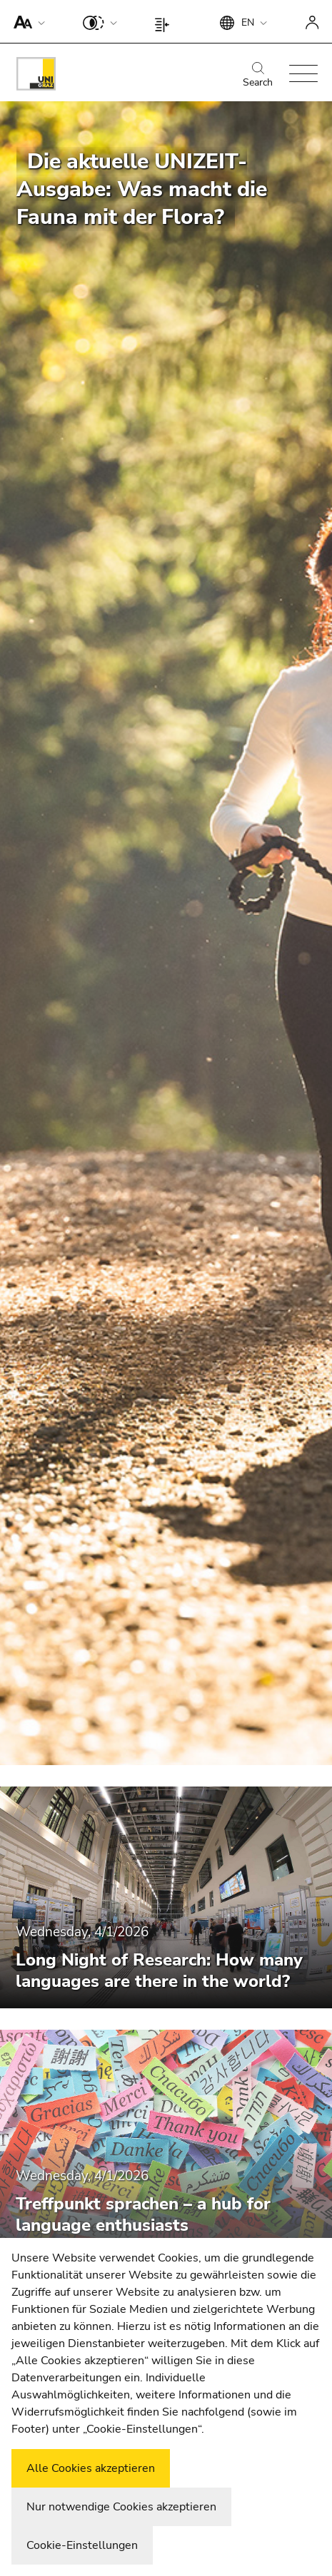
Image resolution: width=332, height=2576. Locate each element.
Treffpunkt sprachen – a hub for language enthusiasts (143, 2214)
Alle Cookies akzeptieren (90, 2468)
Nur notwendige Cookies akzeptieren (121, 2507)
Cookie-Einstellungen (82, 2545)
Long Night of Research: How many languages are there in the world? (159, 1970)
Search (258, 75)
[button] (26, 21)
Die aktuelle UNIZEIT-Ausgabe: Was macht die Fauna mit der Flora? (141, 189)
